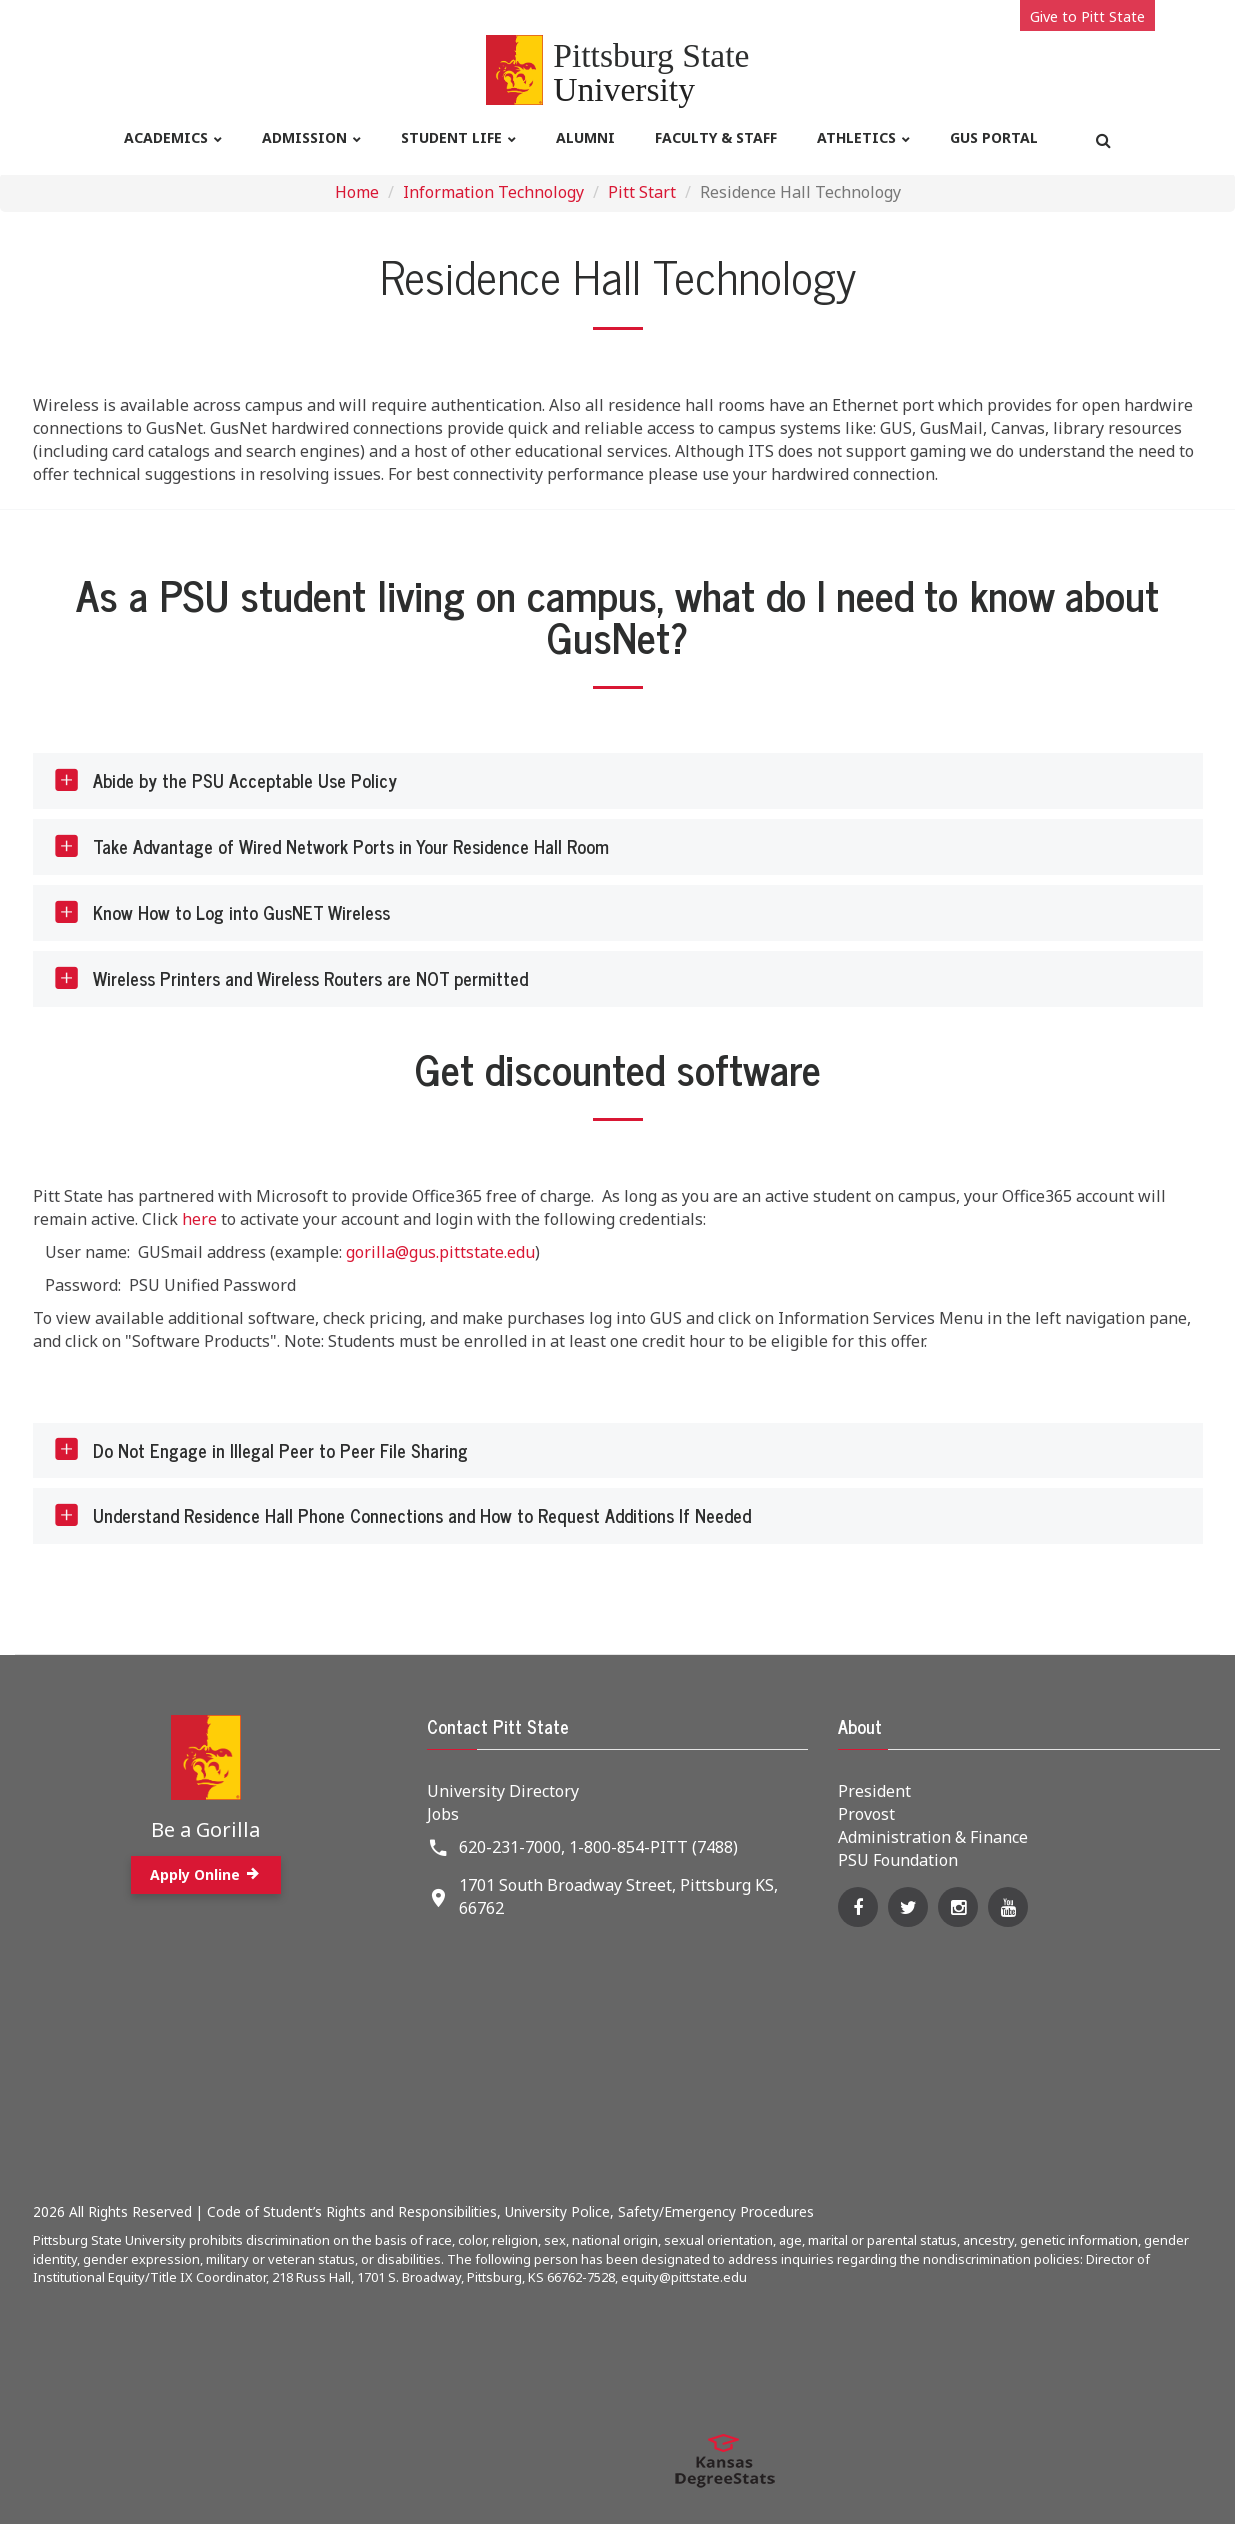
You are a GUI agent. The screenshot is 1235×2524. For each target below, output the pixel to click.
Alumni (585, 138)
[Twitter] (908, 1907)
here (199, 1219)
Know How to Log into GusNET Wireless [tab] (221, 913)
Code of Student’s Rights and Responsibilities (352, 2211)
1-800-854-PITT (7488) (653, 1847)
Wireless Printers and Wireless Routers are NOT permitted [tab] (290, 978)
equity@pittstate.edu (684, 2277)
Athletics (856, 138)
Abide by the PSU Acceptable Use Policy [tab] (224, 781)
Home (357, 192)
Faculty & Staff (716, 138)
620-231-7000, (512, 1847)
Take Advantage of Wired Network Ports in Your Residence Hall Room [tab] (330, 847)
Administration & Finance (933, 1837)
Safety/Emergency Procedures (716, 2211)
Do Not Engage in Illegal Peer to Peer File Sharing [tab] (260, 1450)
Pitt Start (642, 192)
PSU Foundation (898, 1860)
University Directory (503, 1791)
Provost (866, 1814)
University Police (557, 2211)
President (874, 1791)
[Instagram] (958, 1907)
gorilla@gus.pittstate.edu (440, 1252)
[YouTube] (1008, 1907)
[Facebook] (858, 1907)
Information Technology (493, 192)
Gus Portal (994, 138)
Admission (304, 138)
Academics (166, 138)
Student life (451, 138)
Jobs (443, 1814)
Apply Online (206, 1874)
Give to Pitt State (1087, 16)
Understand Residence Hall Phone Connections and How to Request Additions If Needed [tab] (401, 1516)
